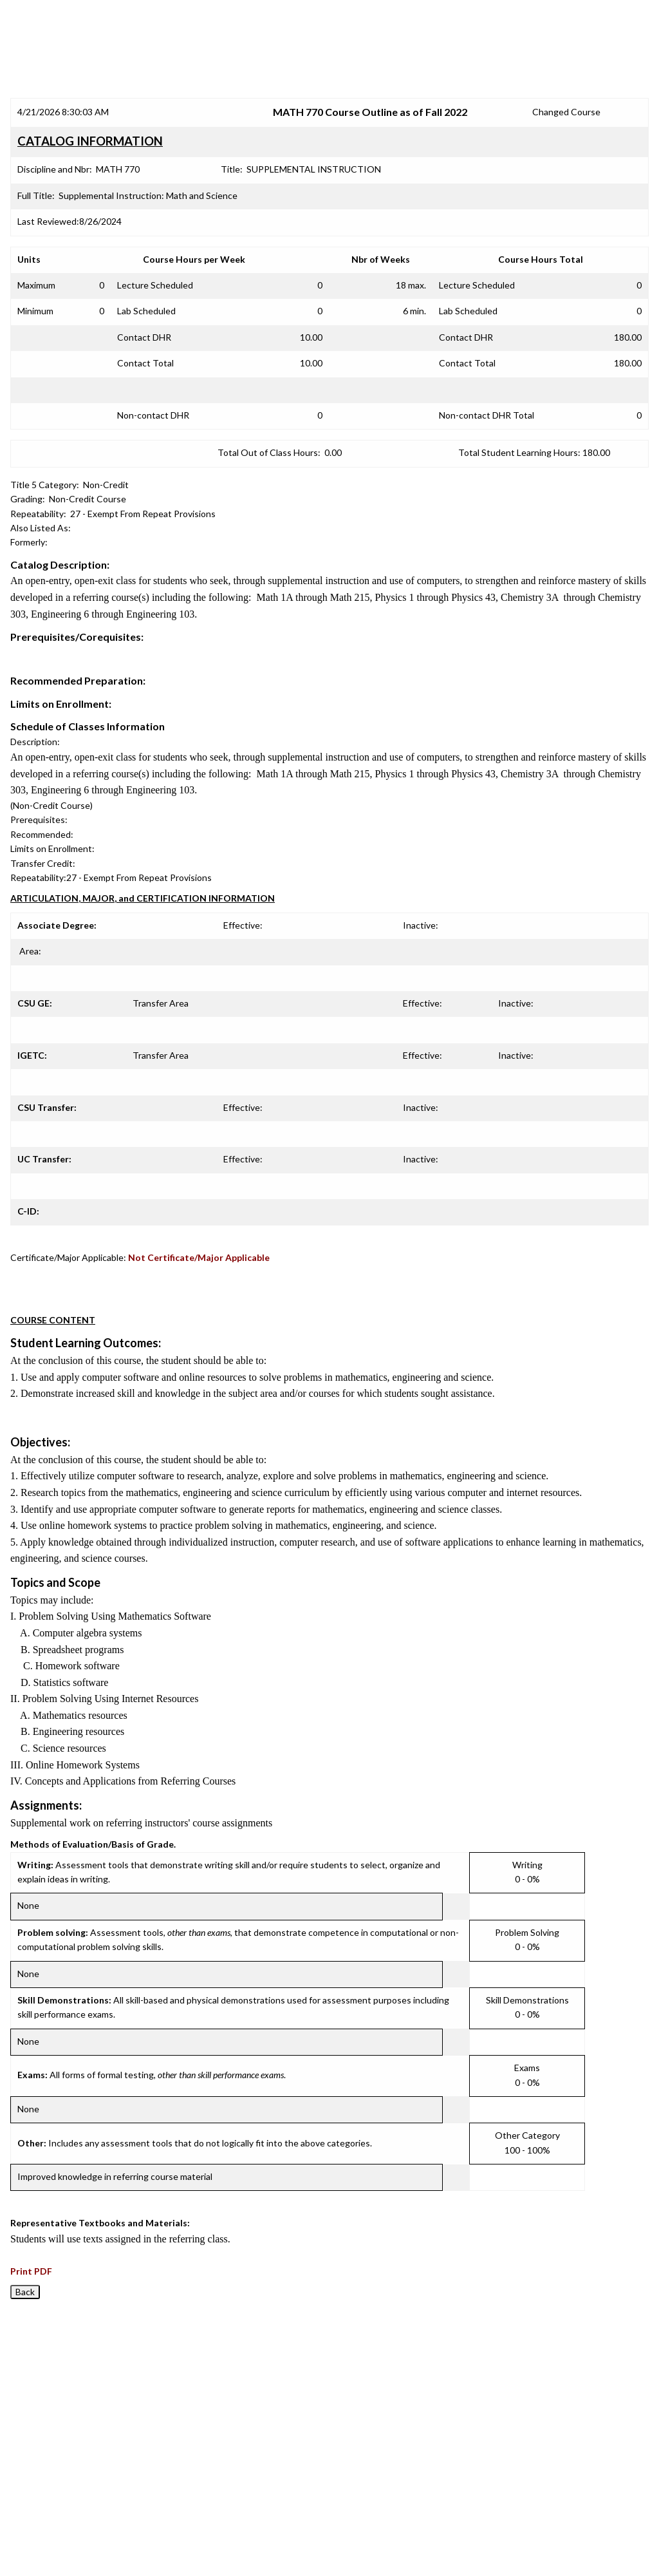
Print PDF (31, 2271)
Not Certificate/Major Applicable (199, 1257)
